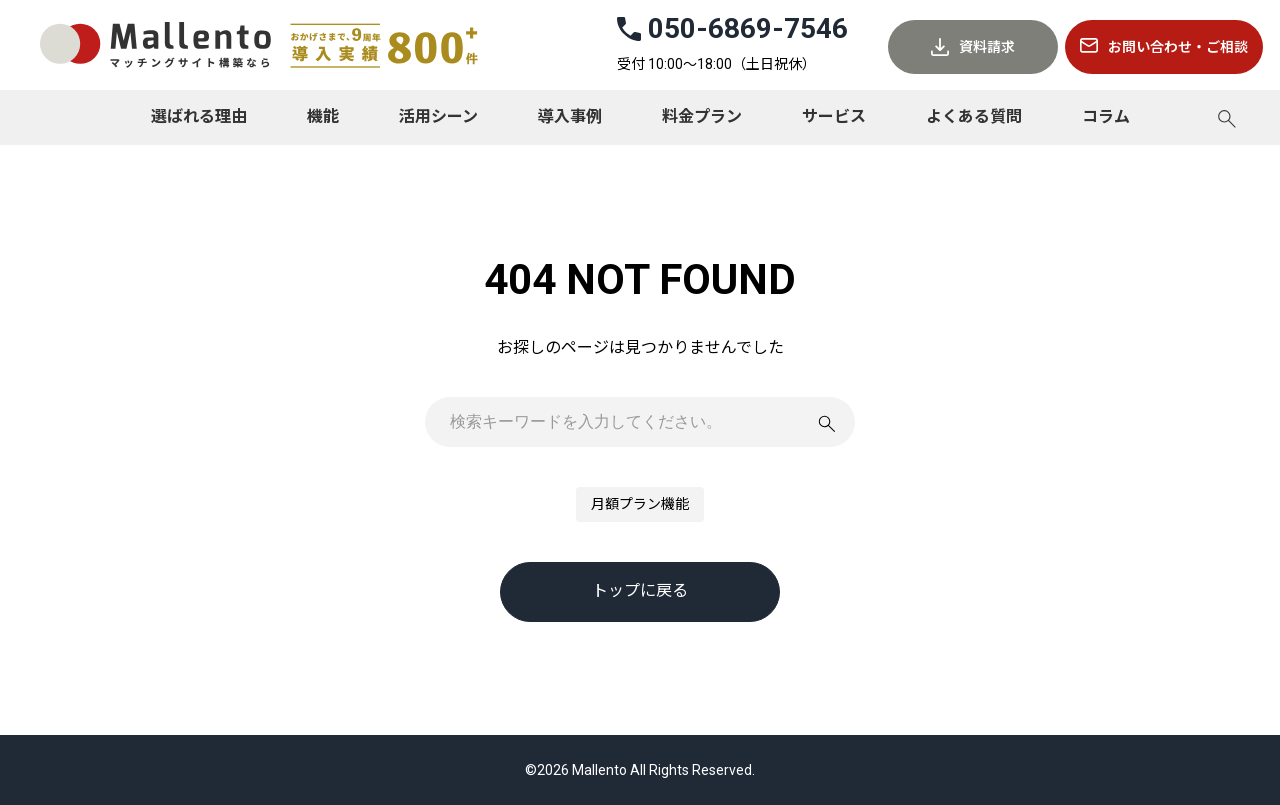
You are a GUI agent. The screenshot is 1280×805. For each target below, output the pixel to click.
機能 (323, 116)
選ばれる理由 (199, 116)
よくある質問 (974, 116)
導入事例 (570, 116)
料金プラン (702, 116)
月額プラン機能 (640, 504)
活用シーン (438, 116)
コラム (1106, 116)
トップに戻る (640, 590)
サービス (834, 116)
